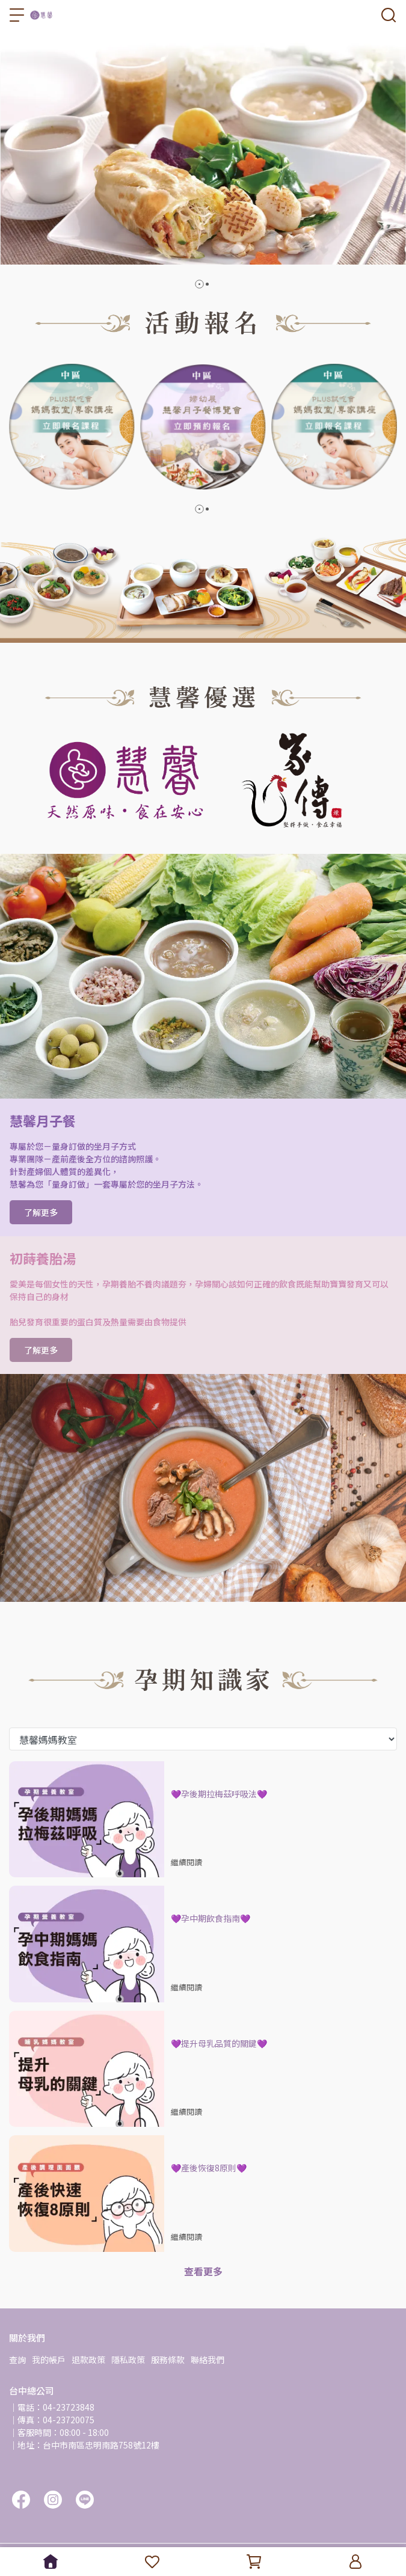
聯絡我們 (207, 2360)
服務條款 (168, 2360)
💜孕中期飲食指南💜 (210, 1918)
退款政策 (88, 2360)
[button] (199, 284)
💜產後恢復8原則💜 (209, 2168)
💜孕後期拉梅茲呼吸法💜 (219, 1794)
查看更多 (203, 2271)
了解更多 (41, 1212)
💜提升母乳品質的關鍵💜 (219, 2043)
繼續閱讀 (186, 1862)
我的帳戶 (49, 2360)
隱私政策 (128, 2360)
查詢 (17, 2360)
